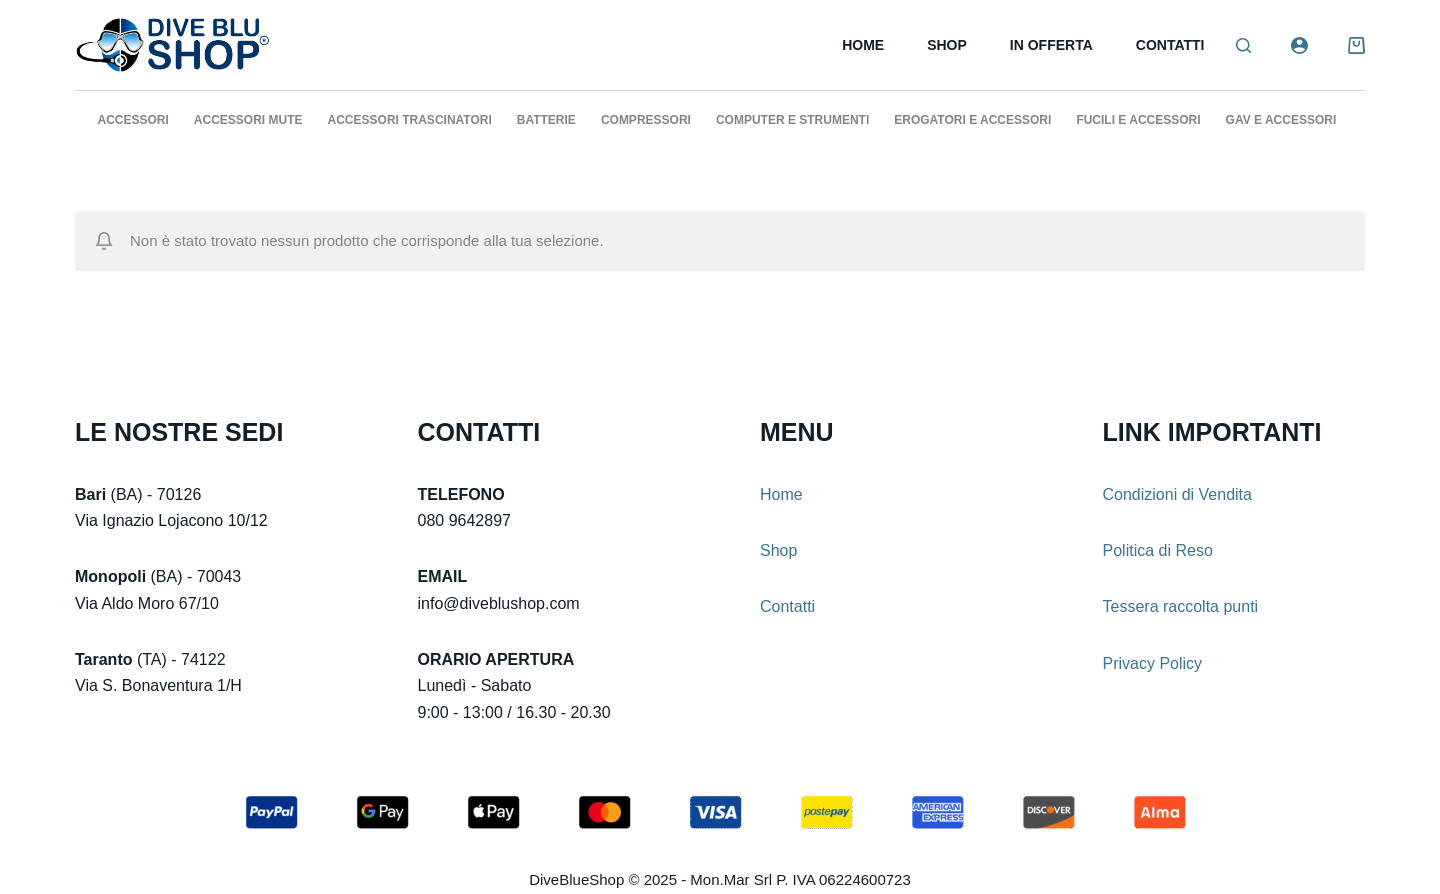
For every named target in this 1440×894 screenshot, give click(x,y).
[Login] (1299, 45)
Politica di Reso (1158, 550)
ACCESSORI (133, 120)
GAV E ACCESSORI (1281, 120)
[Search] (1243, 45)
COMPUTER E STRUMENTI (792, 120)
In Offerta (1051, 45)
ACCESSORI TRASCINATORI (410, 120)
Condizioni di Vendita (1177, 494)
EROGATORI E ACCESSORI (972, 120)
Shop (947, 45)
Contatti (1170, 45)
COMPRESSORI (646, 120)
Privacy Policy (1153, 663)
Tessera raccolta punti (1181, 606)
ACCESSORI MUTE (248, 120)
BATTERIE (546, 120)
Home (863, 45)
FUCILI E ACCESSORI (1138, 120)
